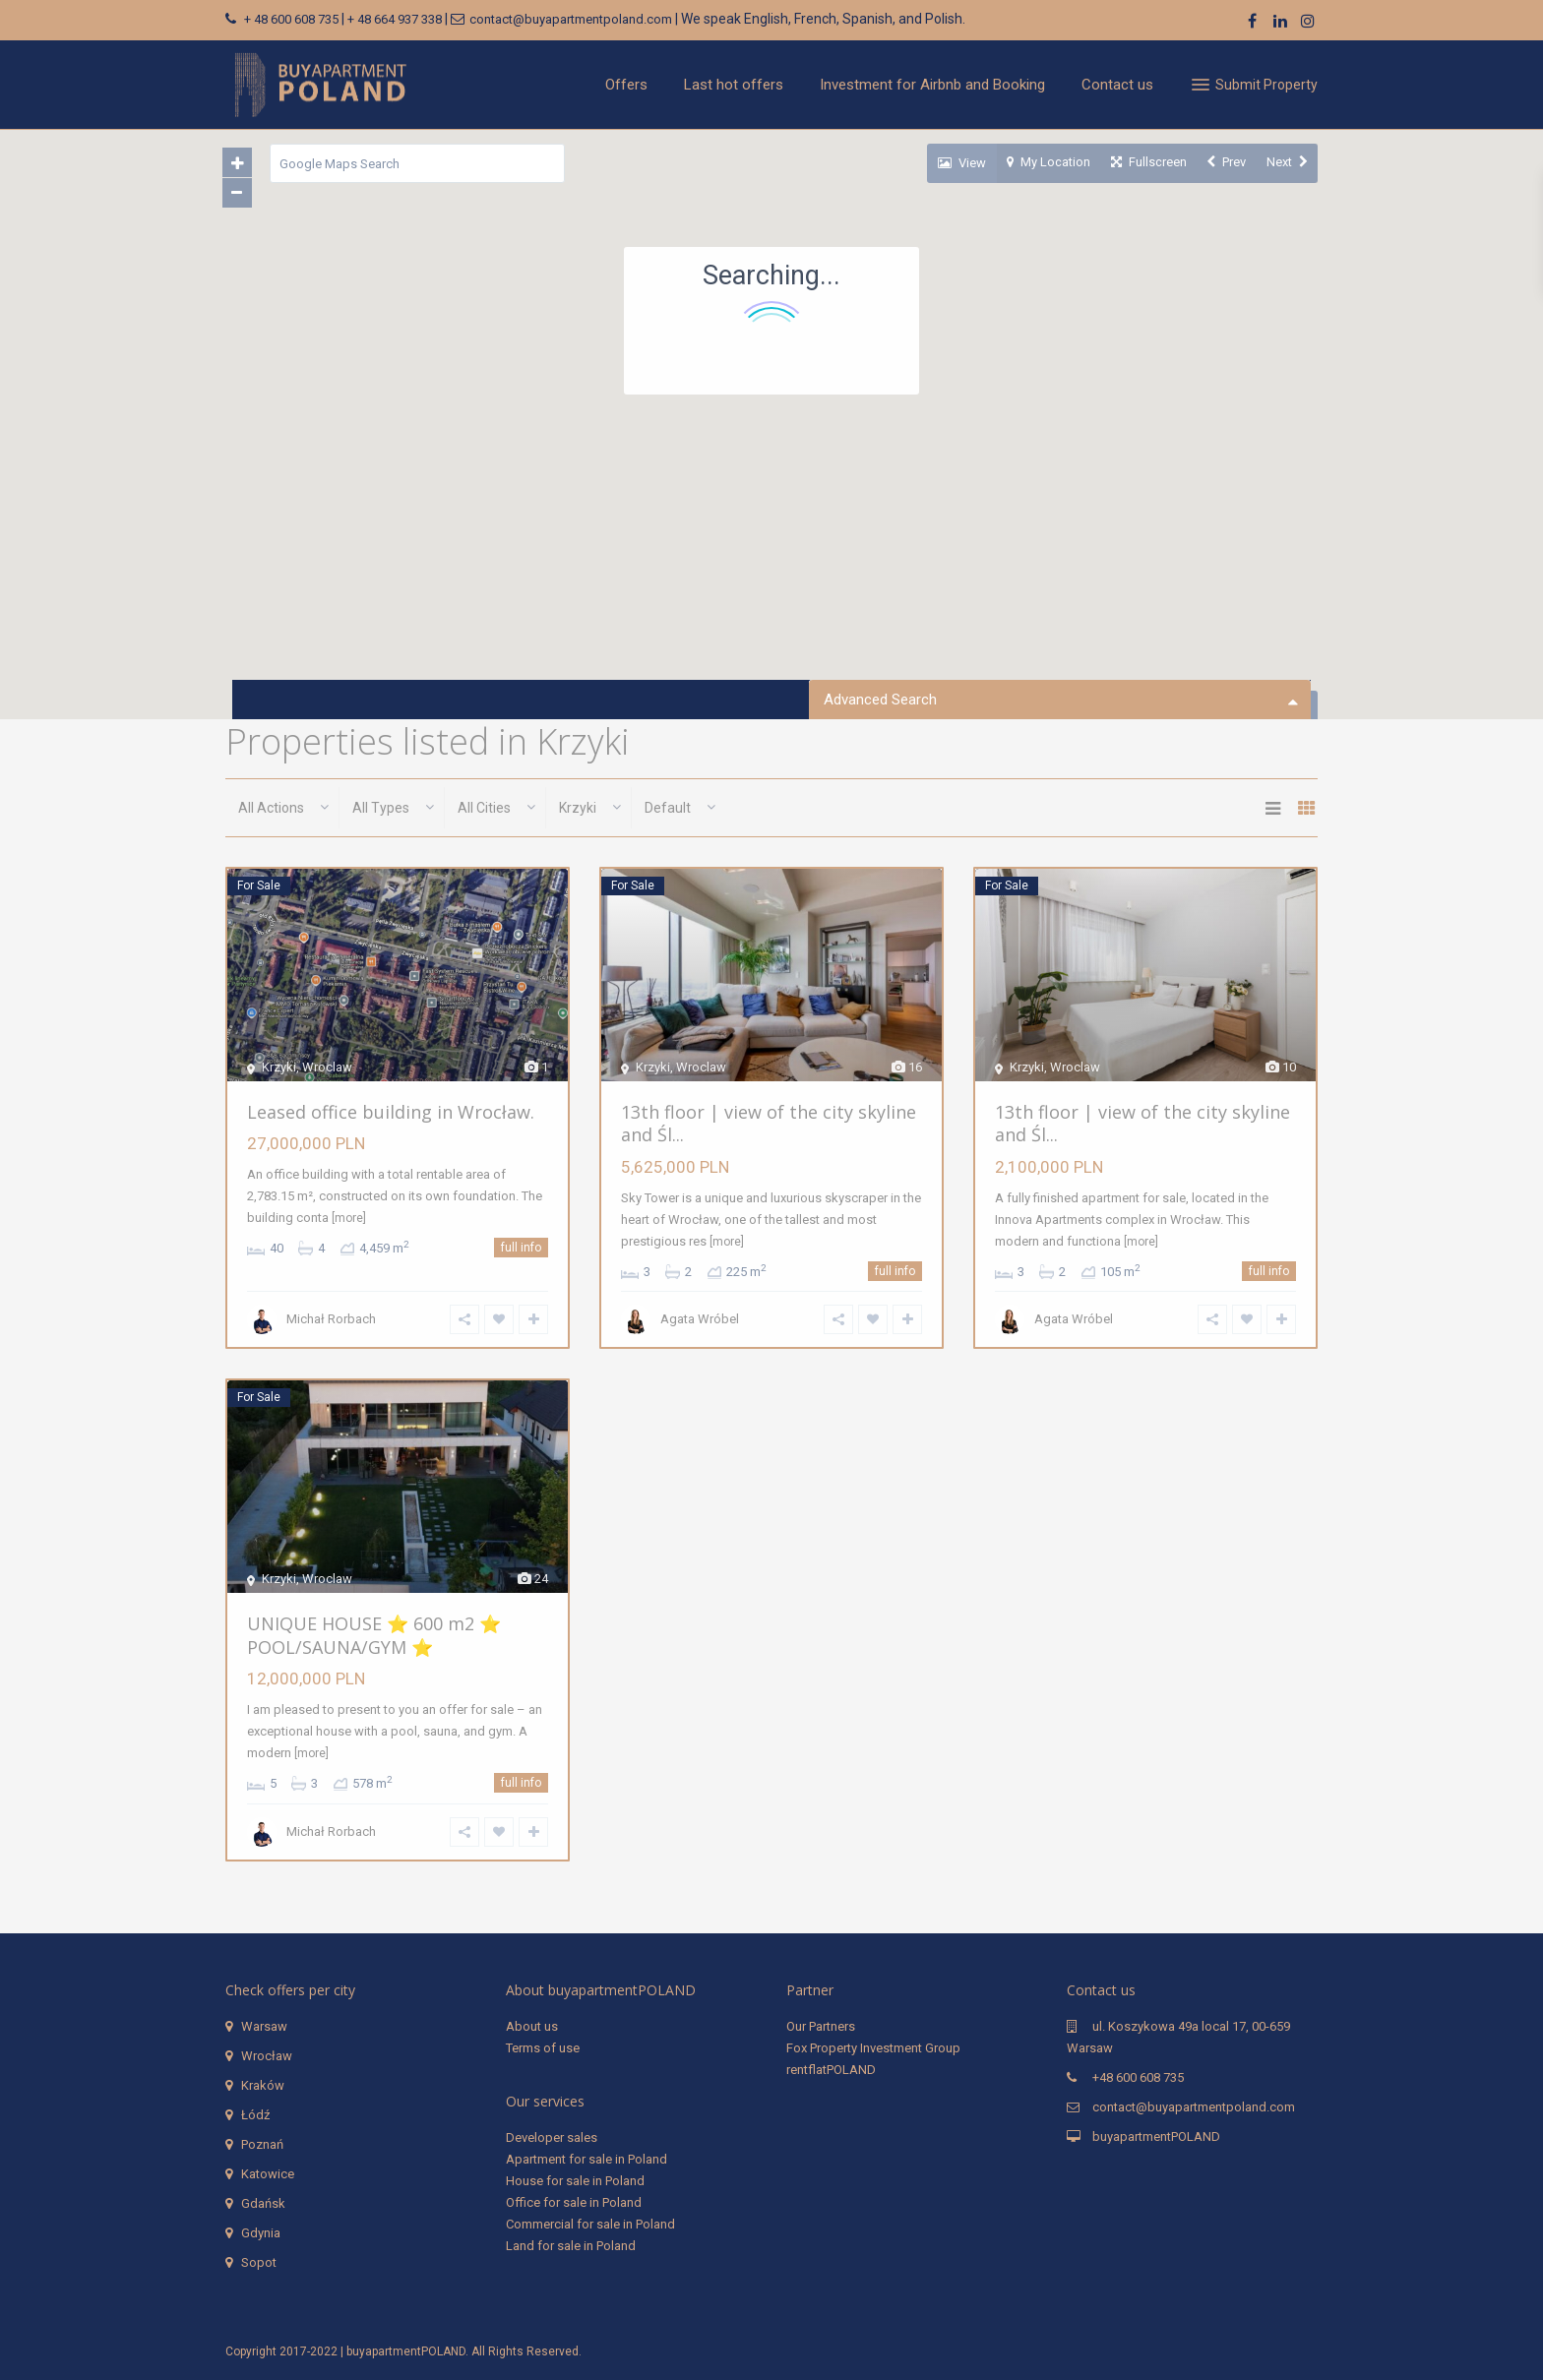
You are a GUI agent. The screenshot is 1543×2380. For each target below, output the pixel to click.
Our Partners (820, 2025)
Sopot (259, 2261)
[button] (654, 562)
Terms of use (543, 2047)
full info (522, 1248)
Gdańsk (263, 2202)
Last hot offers (733, 84)
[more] (348, 1219)
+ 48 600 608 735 (291, 19)
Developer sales (551, 2136)
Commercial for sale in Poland (590, 2223)
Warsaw (264, 2025)
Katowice (267, 2173)
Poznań (262, 2143)
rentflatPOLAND (831, 2068)
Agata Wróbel (698, 1319)
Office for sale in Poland (574, 2201)
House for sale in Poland (575, 2179)
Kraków (262, 2084)
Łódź (255, 2113)
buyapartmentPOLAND (1156, 2135)
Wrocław (266, 2054)
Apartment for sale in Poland (586, 2158)
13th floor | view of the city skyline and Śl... (767, 1123)
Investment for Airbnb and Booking (932, 84)
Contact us (1117, 84)
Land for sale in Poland (571, 2244)
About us (532, 2025)
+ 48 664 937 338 (394, 19)
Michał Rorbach (330, 1319)
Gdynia (260, 2232)
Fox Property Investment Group (873, 2047)
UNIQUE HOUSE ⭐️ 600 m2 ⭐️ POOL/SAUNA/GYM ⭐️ (373, 1635)
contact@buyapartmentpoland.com (570, 19)
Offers (626, 84)
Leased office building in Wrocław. (389, 1112)
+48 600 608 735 (1138, 2076)
